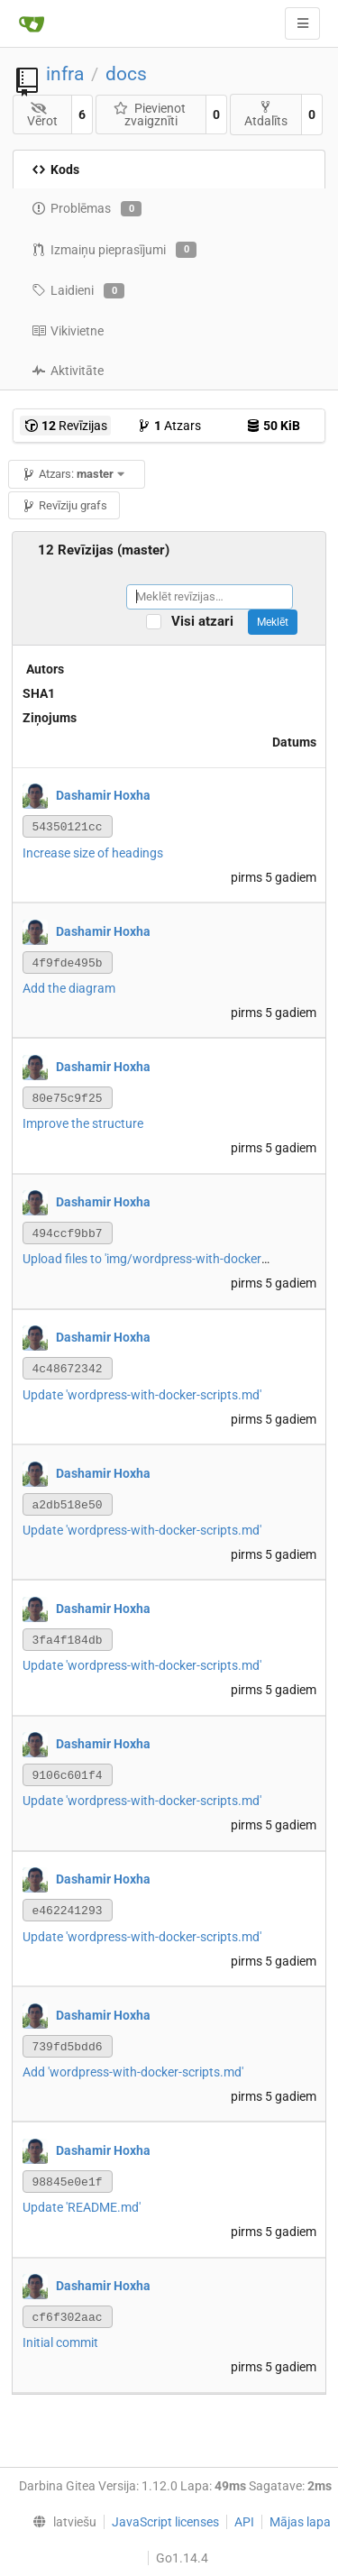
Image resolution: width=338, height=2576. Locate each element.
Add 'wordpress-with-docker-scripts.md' (133, 2072)
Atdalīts (266, 114)
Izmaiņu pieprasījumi (114, 250)
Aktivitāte (68, 370)
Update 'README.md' (82, 2207)
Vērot (42, 115)
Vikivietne (68, 331)
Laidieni (78, 291)
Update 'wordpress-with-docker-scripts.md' (142, 1395)
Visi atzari (207, 621)
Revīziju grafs (64, 505)
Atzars (169, 425)
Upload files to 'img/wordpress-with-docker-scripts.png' (176, 1258)
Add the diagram (69, 988)
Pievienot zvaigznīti (150, 114)
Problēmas (87, 209)
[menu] (60, 2522)
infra (65, 74)
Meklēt (272, 622)
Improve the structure (83, 1123)
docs (126, 74)
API (244, 2522)
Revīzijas (65, 425)
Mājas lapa (300, 2522)
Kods (55, 169)
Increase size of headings (93, 853)
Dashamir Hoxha (103, 795)
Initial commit (60, 2342)
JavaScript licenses (165, 2522)
